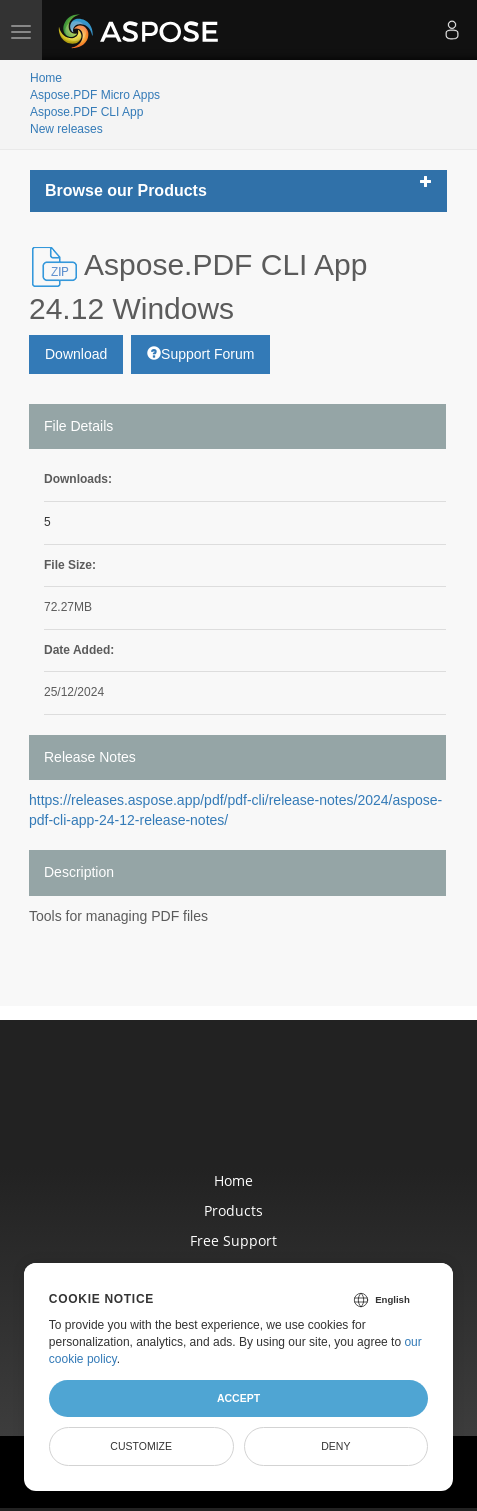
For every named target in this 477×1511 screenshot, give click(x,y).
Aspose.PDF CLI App (86, 112)
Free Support (233, 1240)
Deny (335, 1446)
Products (233, 1210)
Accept (238, 1398)
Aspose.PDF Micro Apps (95, 95)
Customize (141, 1446)
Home (46, 78)
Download (76, 354)
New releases (66, 129)
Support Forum (200, 354)
